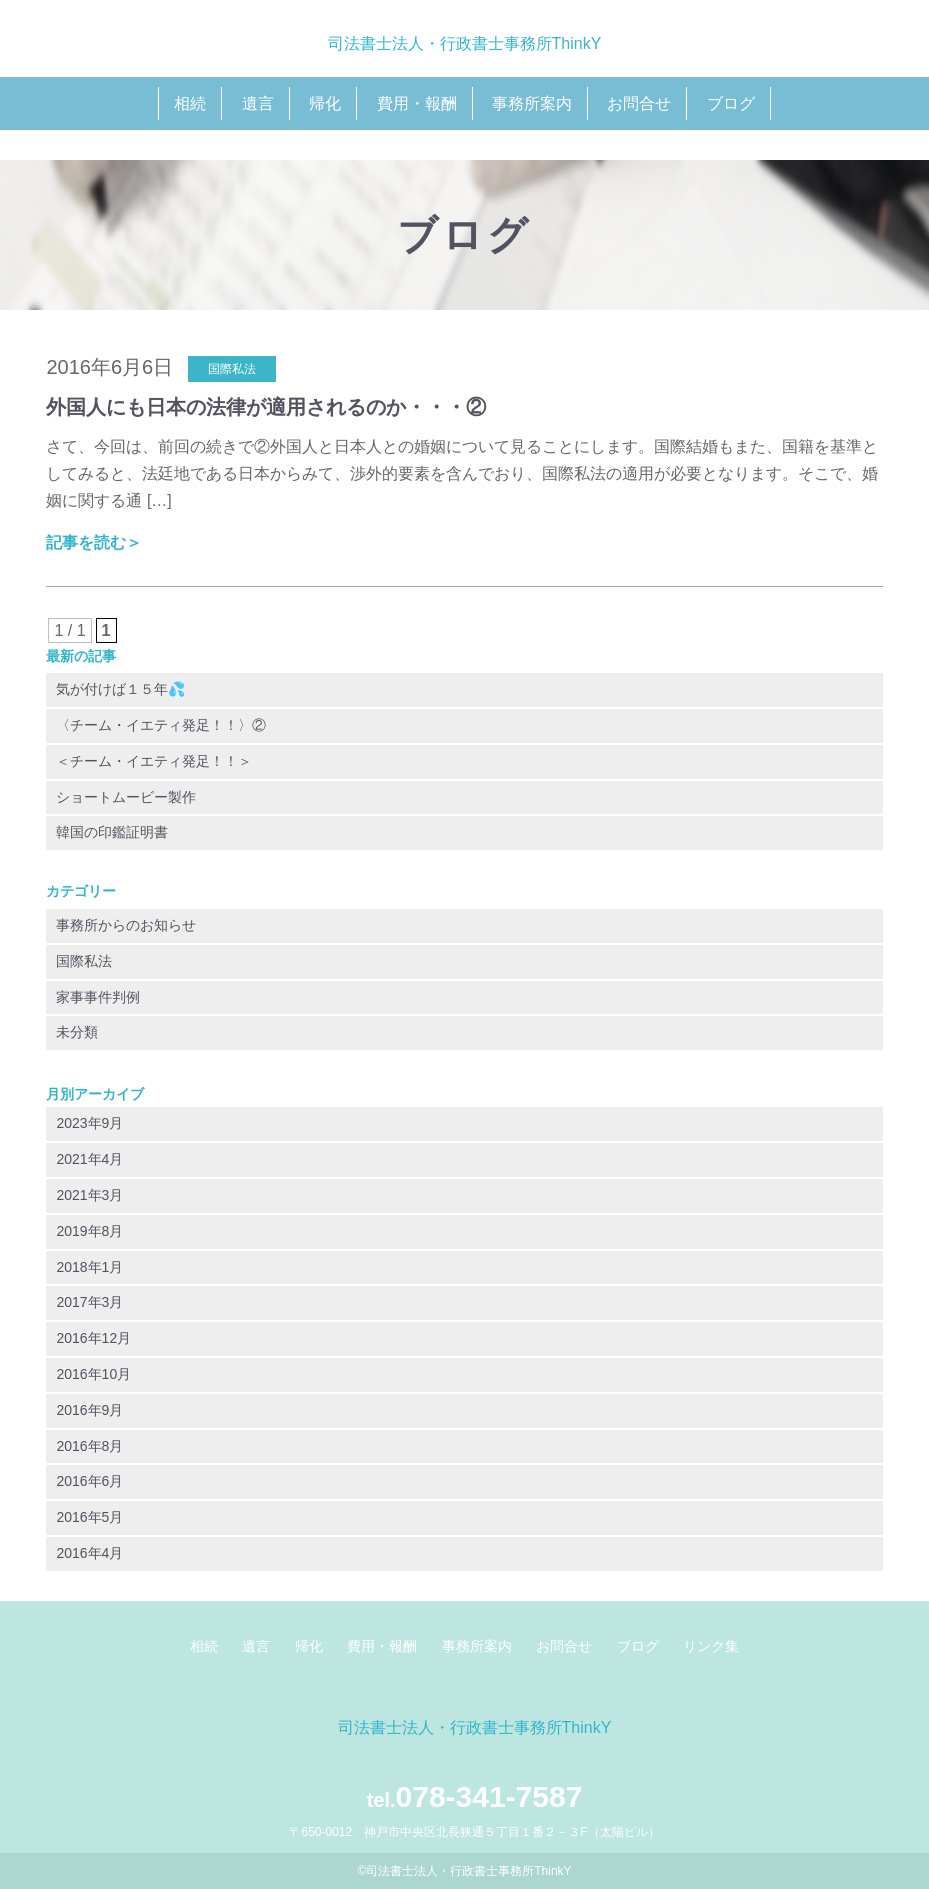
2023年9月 (89, 1123)
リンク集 (711, 1646)
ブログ (731, 103)
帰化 (325, 103)
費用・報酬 (417, 103)
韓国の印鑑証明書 (112, 832)
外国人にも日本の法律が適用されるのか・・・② (266, 407)
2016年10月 (93, 1374)
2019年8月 (89, 1231)
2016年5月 (89, 1517)
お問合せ (639, 103)
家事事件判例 (98, 997)
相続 (190, 103)
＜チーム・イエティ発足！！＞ (154, 761)
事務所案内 (532, 103)
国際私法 (84, 961)
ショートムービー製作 (126, 797)
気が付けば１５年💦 (120, 689)
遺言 (258, 103)
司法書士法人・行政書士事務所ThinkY (465, 43)
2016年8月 (89, 1446)
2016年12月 (93, 1338)
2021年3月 (89, 1195)
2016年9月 (89, 1410)
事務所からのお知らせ (126, 925)
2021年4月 (89, 1159)
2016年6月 (89, 1481)
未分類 (77, 1032)
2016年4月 (89, 1553)
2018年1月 (89, 1267)
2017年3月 (89, 1302)
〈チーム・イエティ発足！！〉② (161, 725)
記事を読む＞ (94, 542)
